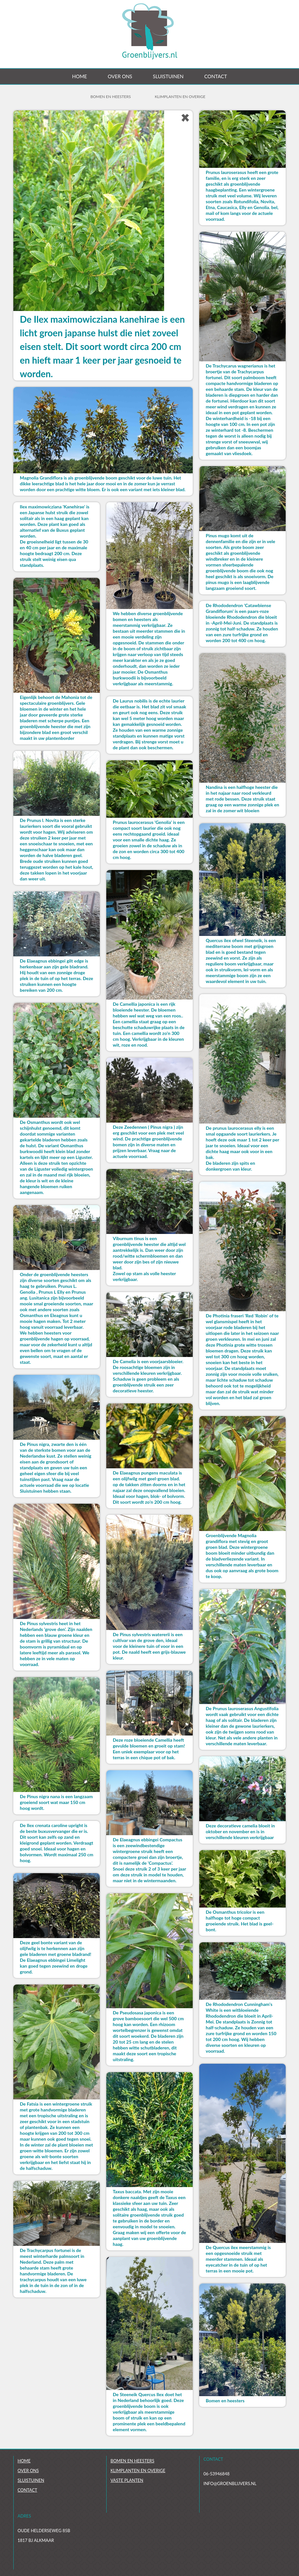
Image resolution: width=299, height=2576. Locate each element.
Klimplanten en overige (180, 96)
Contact (215, 76)
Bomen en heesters (132, 2460)
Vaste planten (126, 2480)
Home (79, 76)
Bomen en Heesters (110, 96)
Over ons (120, 76)
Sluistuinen (168, 76)
